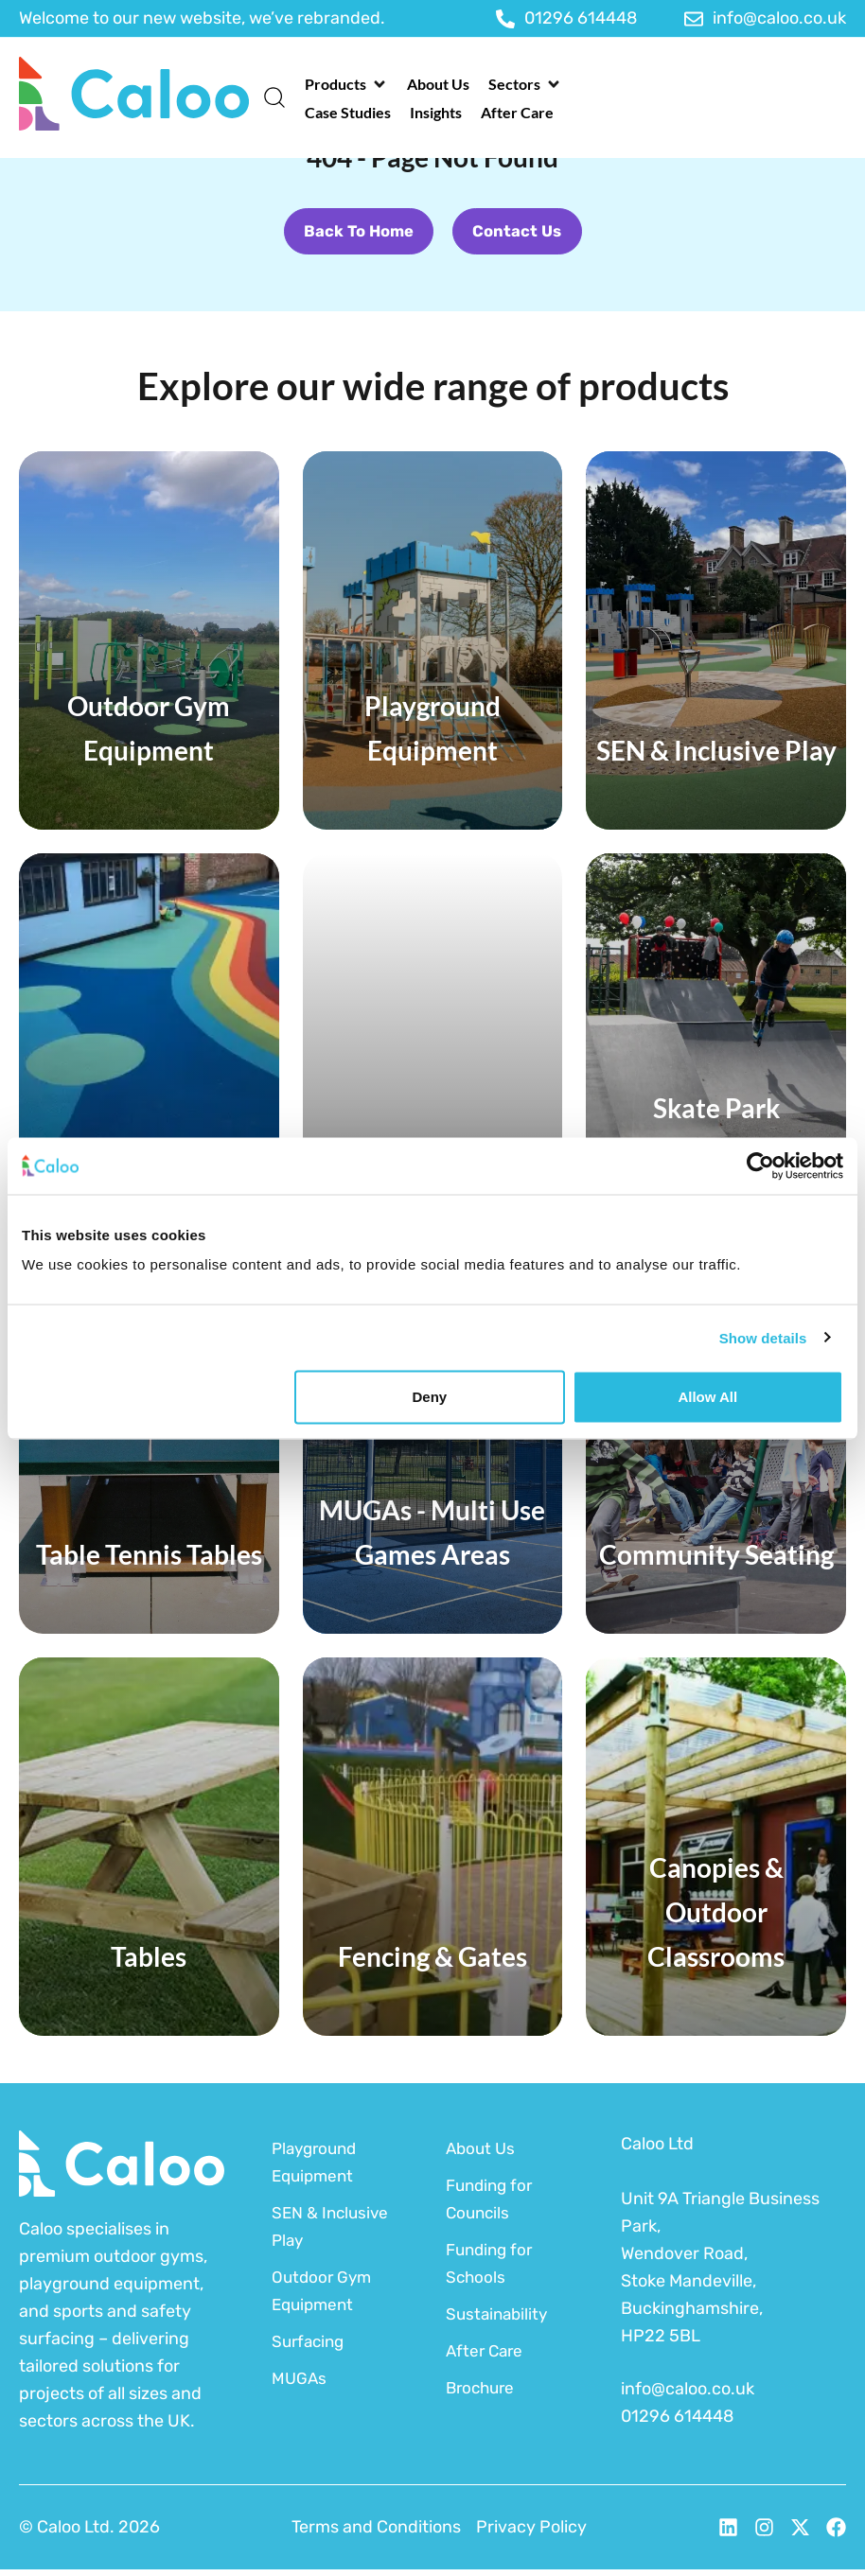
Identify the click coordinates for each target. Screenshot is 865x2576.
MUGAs (300, 2384)
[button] (346, 84)
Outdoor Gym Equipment (324, 2297)
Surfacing (310, 2348)
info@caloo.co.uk (687, 2395)
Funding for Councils (492, 2206)
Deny (430, 1397)
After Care (486, 2357)
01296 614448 (677, 2422)
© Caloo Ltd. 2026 (89, 2533)
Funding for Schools (492, 2270)
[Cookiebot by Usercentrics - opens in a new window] (760, 1165)
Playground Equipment (317, 2169)
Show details (763, 1337)
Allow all (707, 1397)
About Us (482, 2155)
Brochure (483, 2394)
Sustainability (499, 2320)
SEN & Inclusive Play (333, 2233)
